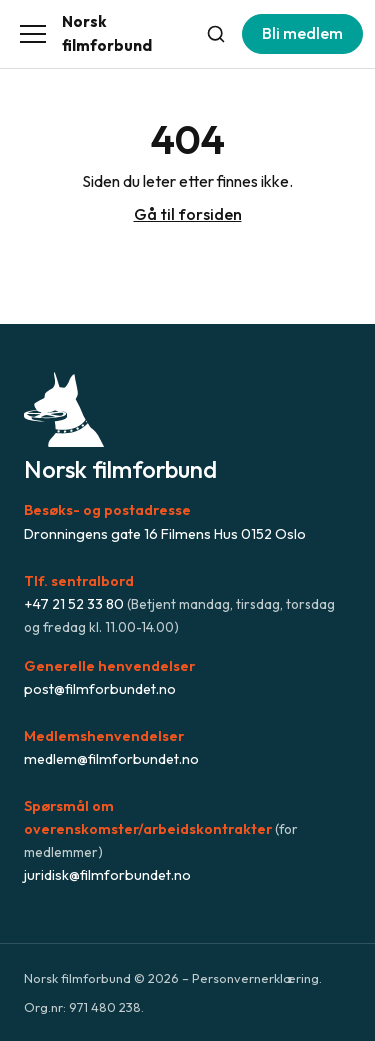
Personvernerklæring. (257, 978)
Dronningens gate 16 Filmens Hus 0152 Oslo (165, 534)
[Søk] (216, 34)
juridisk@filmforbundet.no (107, 875)
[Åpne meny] (33, 34)
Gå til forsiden (188, 214)
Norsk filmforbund (107, 33)
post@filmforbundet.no (100, 689)
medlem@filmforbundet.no (111, 759)
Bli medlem (302, 33)
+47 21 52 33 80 (74, 604)
